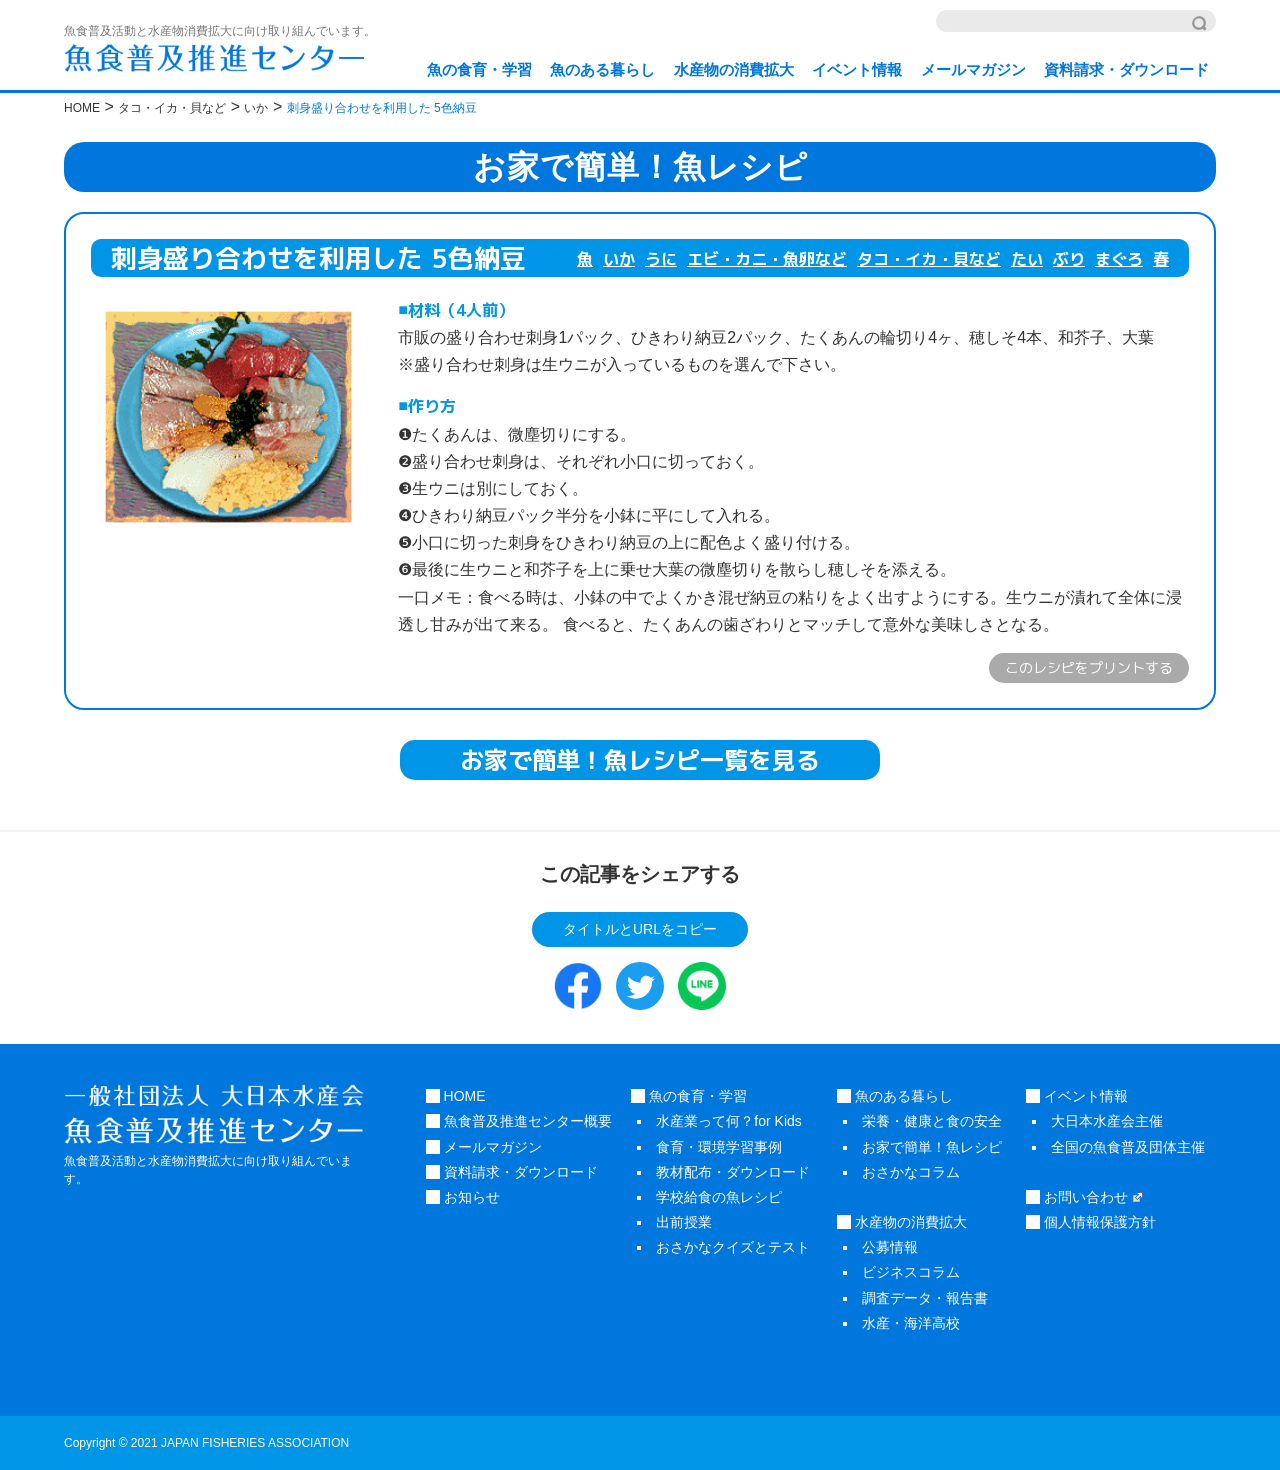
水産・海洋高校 (911, 1323)
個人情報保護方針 (1091, 1222)
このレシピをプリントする (1089, 667)
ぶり (1069, 259)
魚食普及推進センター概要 (519, 1121)
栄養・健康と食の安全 (932, 1121)
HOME (456, 1096)
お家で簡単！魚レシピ (932, 1147)
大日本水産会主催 (1107, 1121)
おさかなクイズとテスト (733, 1247)
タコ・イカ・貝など (929, 259)
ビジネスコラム (911, 1272)
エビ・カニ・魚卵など (767, 259)
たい (1027, 259)
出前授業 (684, 1222)
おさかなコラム (911, 1172)
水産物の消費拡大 (734, 69)
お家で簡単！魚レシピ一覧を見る (640, 760)
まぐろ (1119, 259)
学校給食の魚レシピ (719, 1197)
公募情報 (890, 1247)
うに (661, 259)
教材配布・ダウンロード (733, 1172)
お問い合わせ (1084, 1197)
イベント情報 (857, 69)
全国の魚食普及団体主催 (1128, 1147)
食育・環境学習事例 (719, 1147)
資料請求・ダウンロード (1126, 69)
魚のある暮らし (602, 69)
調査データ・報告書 (925, 1298)
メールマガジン (973, 69)
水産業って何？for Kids (728, 1121)
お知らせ (463, 1197)
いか (619, 259)
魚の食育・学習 (479, 69)
